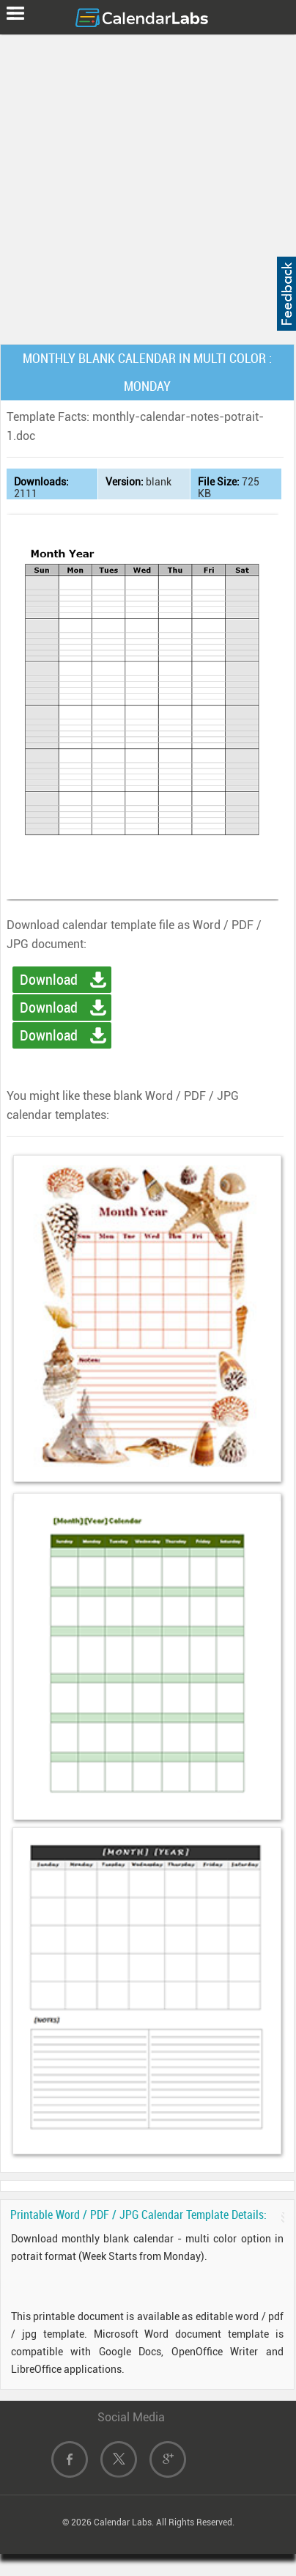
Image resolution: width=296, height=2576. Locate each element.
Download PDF (49, 1010)
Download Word (49, 982)
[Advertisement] (148, 186)
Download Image (49, 1038)
